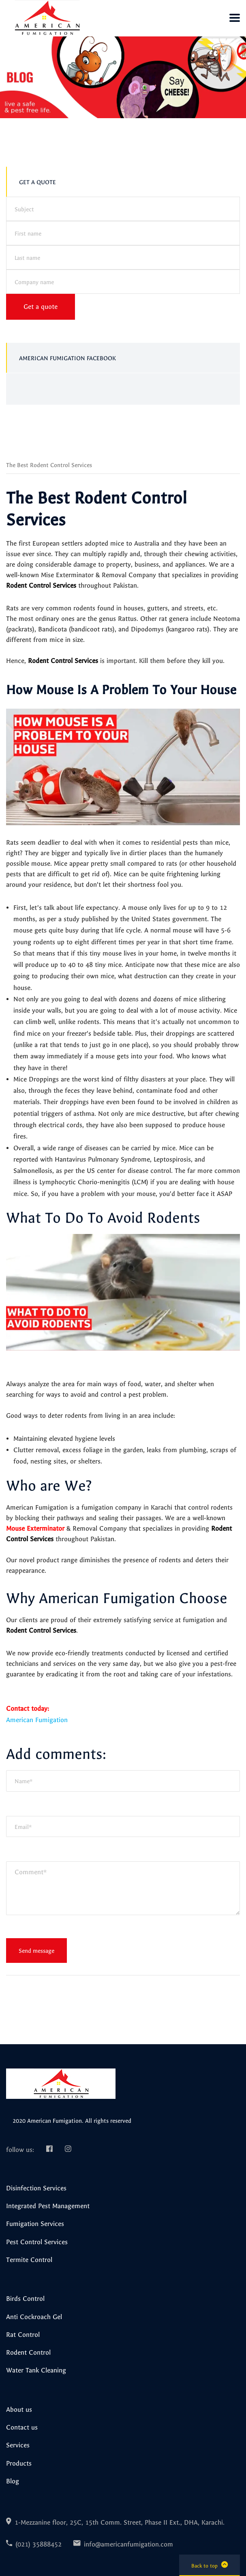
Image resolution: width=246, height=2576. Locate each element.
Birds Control (25, 2298)
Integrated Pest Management (48, 2205)
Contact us (22, 2427)
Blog (12, 2481)
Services (18, 2445)
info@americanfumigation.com (128, 2544)
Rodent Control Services (41, 585)
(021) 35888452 (38, 2544)
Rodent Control (28, 2352)
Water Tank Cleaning (36, 2370)
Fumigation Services (35, 2223)
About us (19, 2409)
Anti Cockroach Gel (34, 2316)
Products (19, 2463)
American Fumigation (37, 1719)
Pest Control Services (37, 2241)
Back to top (209, 2565)
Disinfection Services (36, 2188)
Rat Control (23, 2334)
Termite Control (29, 2259)
